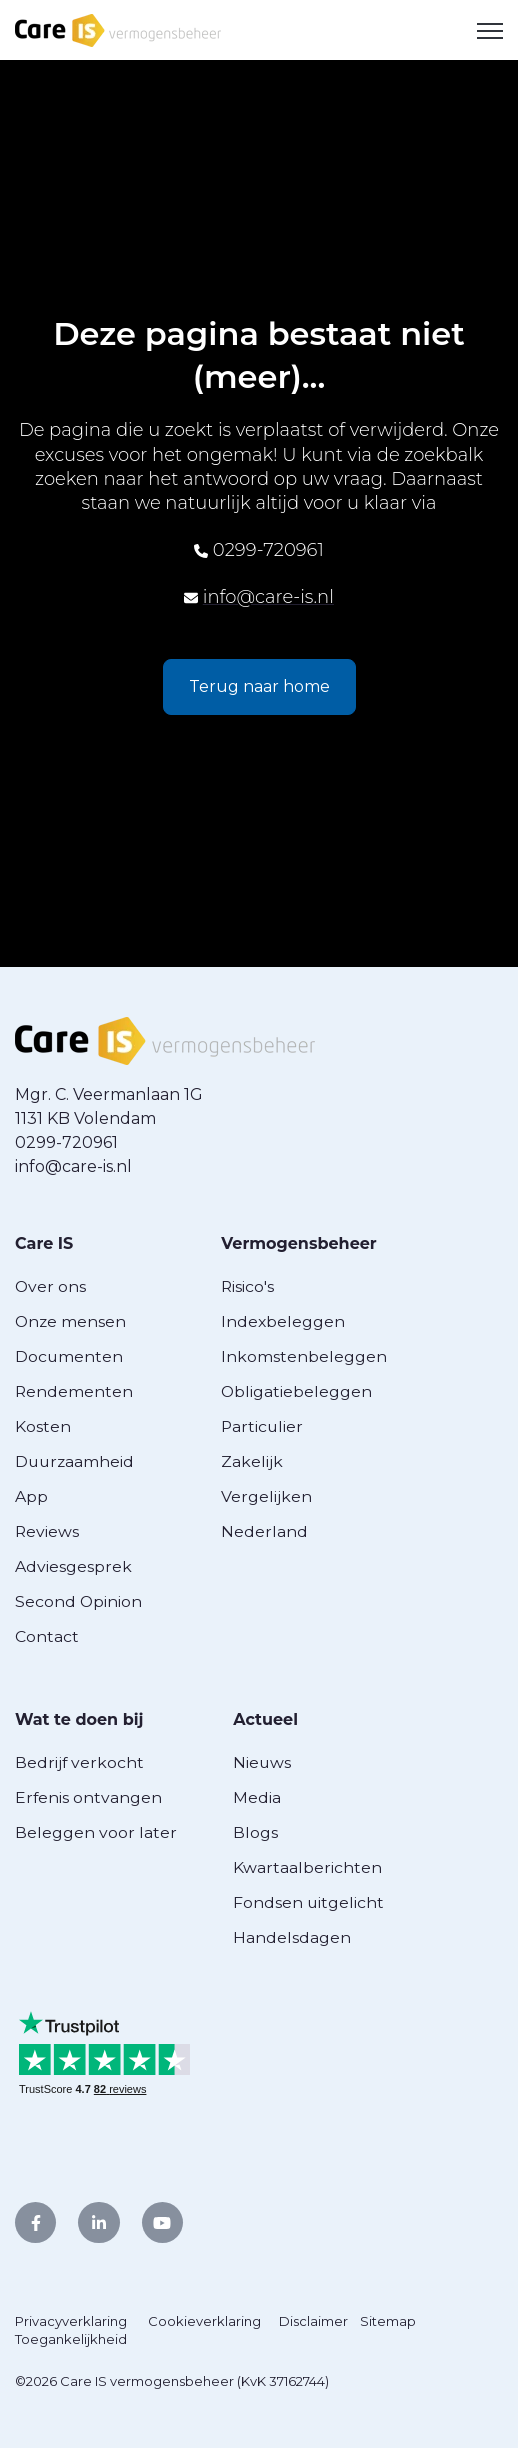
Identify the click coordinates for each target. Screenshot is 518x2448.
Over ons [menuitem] (50, 1286)
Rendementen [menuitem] (74, 1391)
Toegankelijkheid (71, 2339)
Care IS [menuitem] (44, 1243)
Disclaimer (313, 2321)
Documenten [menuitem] (69, 1356)
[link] (118, 28)
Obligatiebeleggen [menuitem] (296, 1391)
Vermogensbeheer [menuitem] (299, 1243)
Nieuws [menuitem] (262, 1762)
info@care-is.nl (268, 597)
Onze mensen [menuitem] (70, 1321)
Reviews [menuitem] (47, 1531)
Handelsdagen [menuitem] (292, 1937)
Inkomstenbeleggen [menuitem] (304, 1356)
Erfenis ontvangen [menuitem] (88, 1797)
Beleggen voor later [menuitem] (96, 1832)
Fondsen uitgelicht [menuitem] (308, 1902)
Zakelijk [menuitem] (252, 1461)
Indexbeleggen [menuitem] (283, 1321)
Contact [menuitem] (47, 1636)
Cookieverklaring (204, 2321)
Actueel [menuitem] (265, 1719)
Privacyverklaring (71, 2321)
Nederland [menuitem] (264, 1531)
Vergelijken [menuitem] (266, 1496)
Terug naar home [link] (259, 686)
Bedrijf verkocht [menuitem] (79, 1762)
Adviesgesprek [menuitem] (73, 1566)
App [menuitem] (31, 1496)
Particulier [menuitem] (262, 1426)
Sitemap (388, 2321)
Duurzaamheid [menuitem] (74, 1461)
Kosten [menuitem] (43, 1426)
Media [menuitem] (257, 1797)
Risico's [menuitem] (247, 1286)
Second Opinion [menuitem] (78, 1601)
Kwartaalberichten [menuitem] (307, 1867)
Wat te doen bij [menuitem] (79, 1719)
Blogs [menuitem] (255, 1832)
